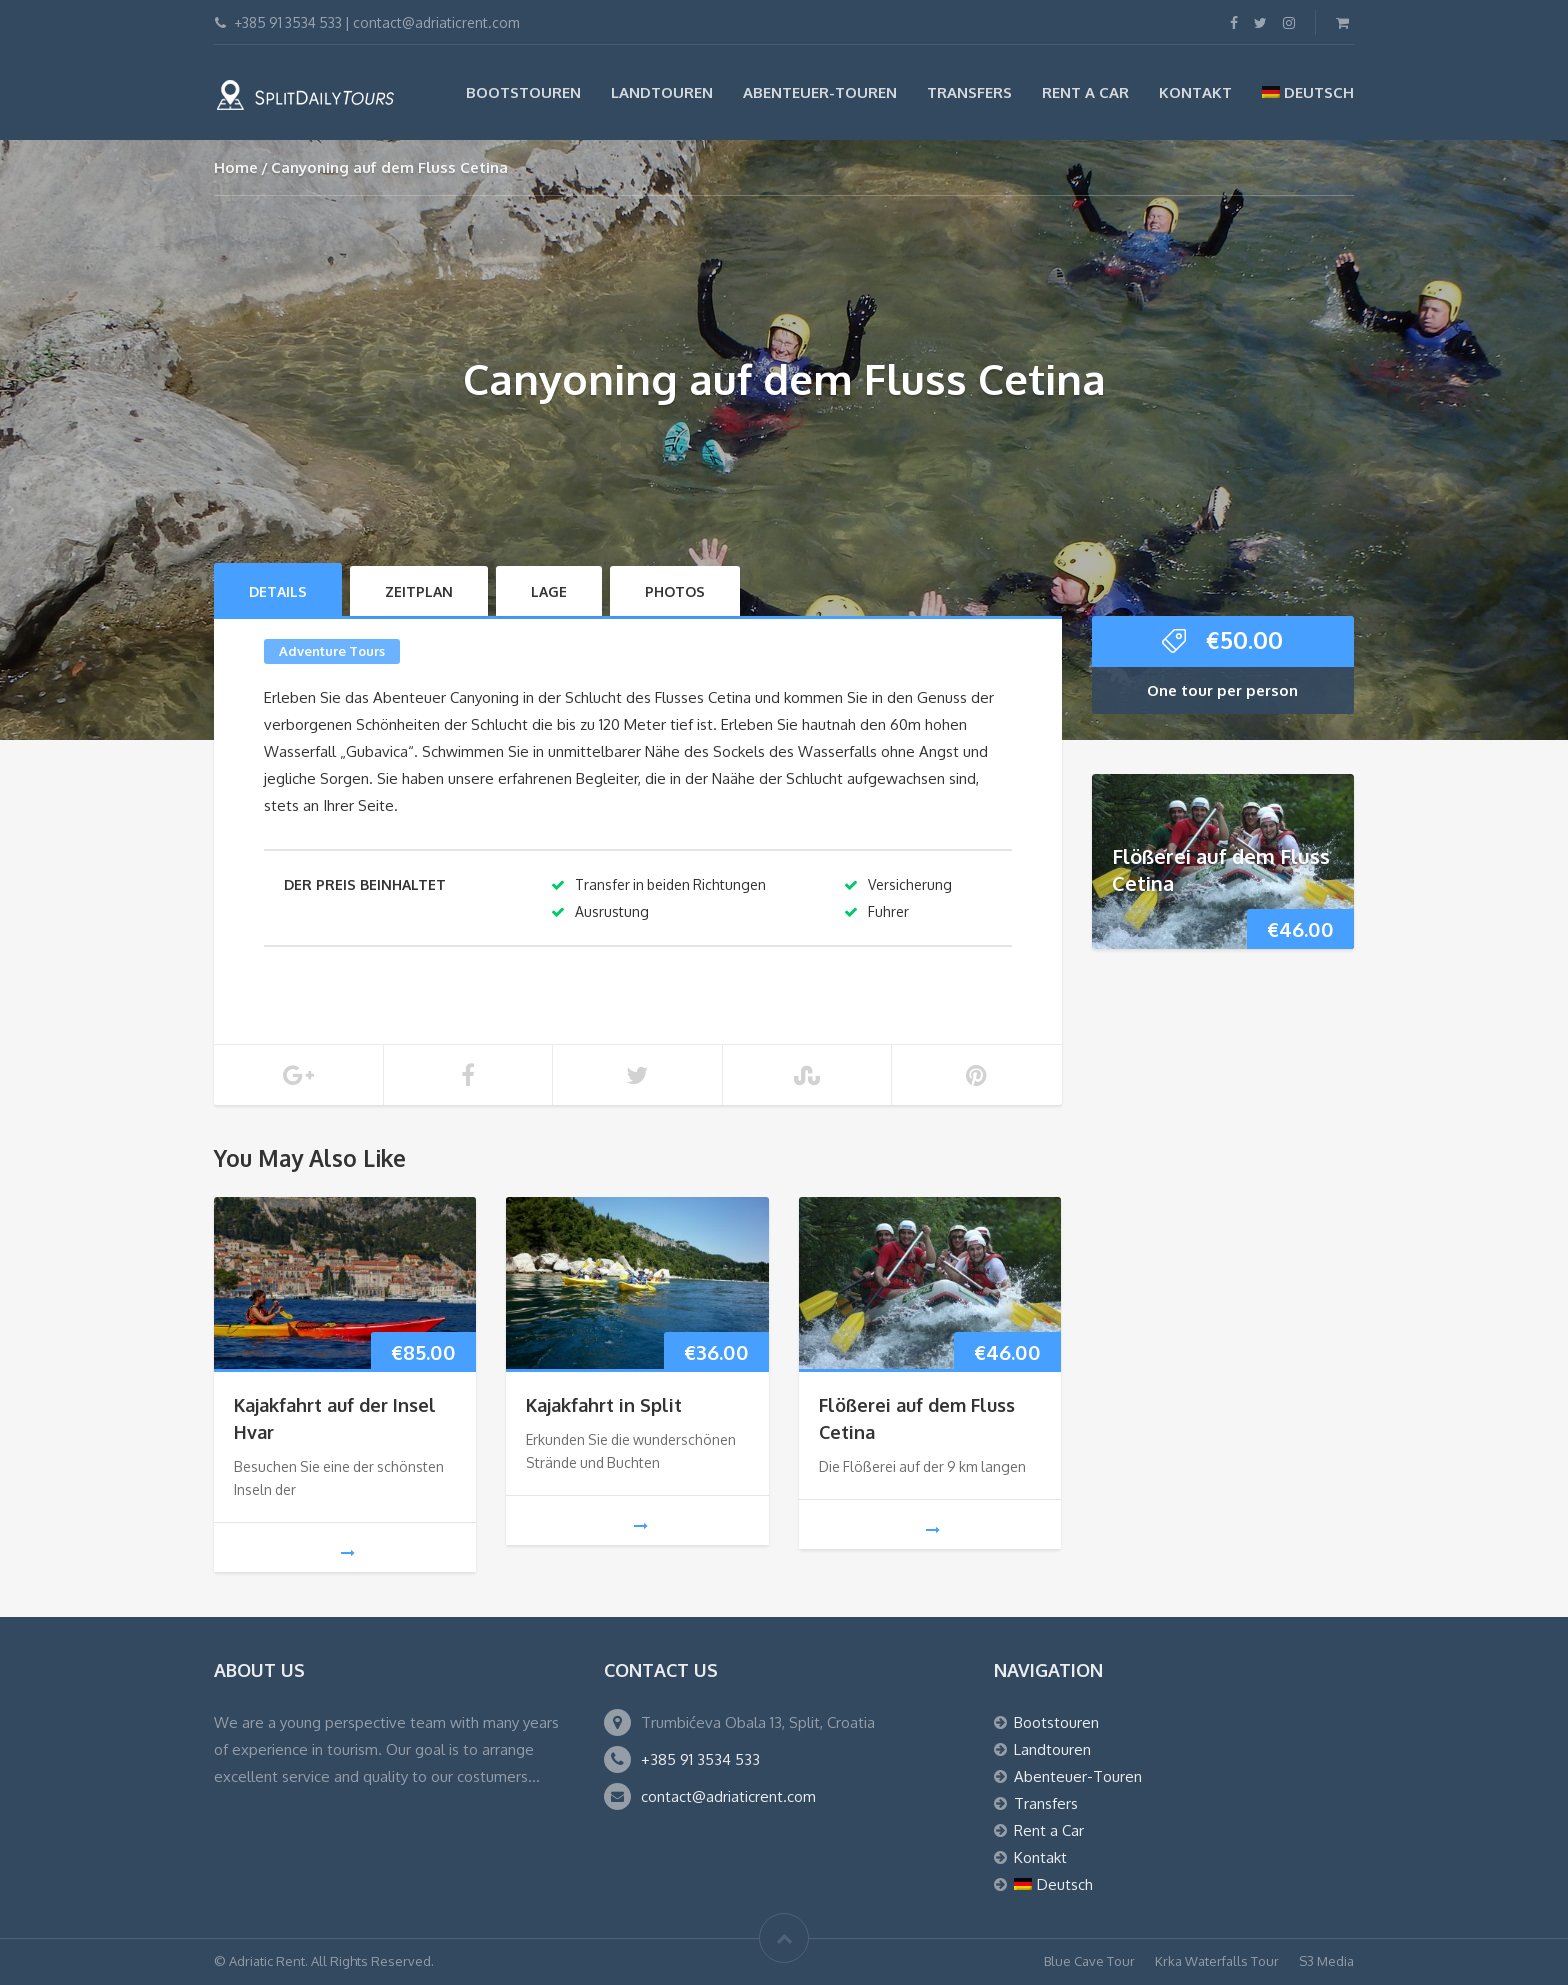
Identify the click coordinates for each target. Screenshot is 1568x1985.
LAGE (549, 591)
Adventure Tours (332, 651)
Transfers (969, 92)
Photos (675, 591)
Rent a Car (1085, 92)
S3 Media (1326, 1961)
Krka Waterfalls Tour (1217, 1961)
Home (236, 167)
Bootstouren (523, 92)
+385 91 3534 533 (700, 1759)
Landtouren (662, 92)
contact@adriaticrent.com (728, 1796)
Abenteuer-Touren (820, 92)
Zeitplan (419, 591)
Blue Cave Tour (1089, 1961)
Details (278, 591)
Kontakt (1195, 92)
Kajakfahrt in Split (604, 1405)
